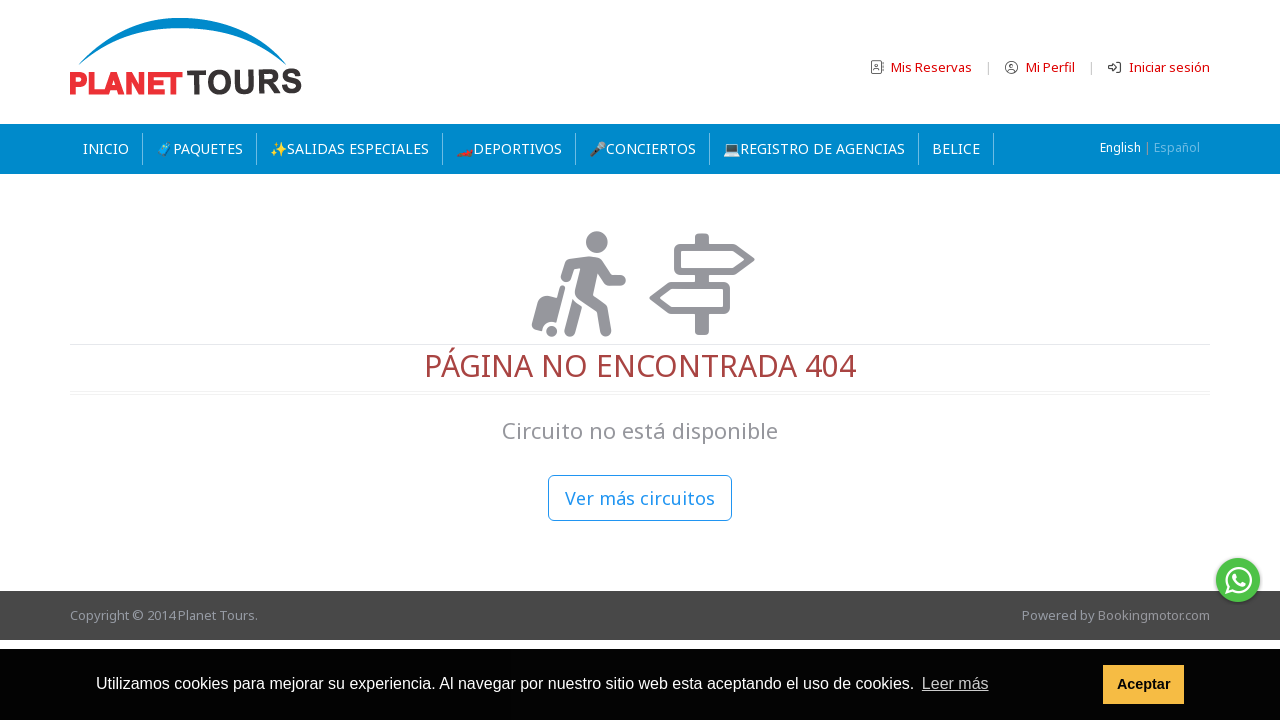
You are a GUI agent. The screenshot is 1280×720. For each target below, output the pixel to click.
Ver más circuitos (640, 498)
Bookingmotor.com (1154, 615)
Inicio (106, 148)
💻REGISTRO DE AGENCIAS (814, 148)
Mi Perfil (1041, 67)
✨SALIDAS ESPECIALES (349, 148)
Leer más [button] (955, 683)
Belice (956, 148)
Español (1177, 147)
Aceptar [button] (1144, 684)
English (1120, 147)
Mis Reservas (922, 67)
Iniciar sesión (1159, 67)
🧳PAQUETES (199, 148)
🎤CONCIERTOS (642, 148)
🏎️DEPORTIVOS (509, 148)
